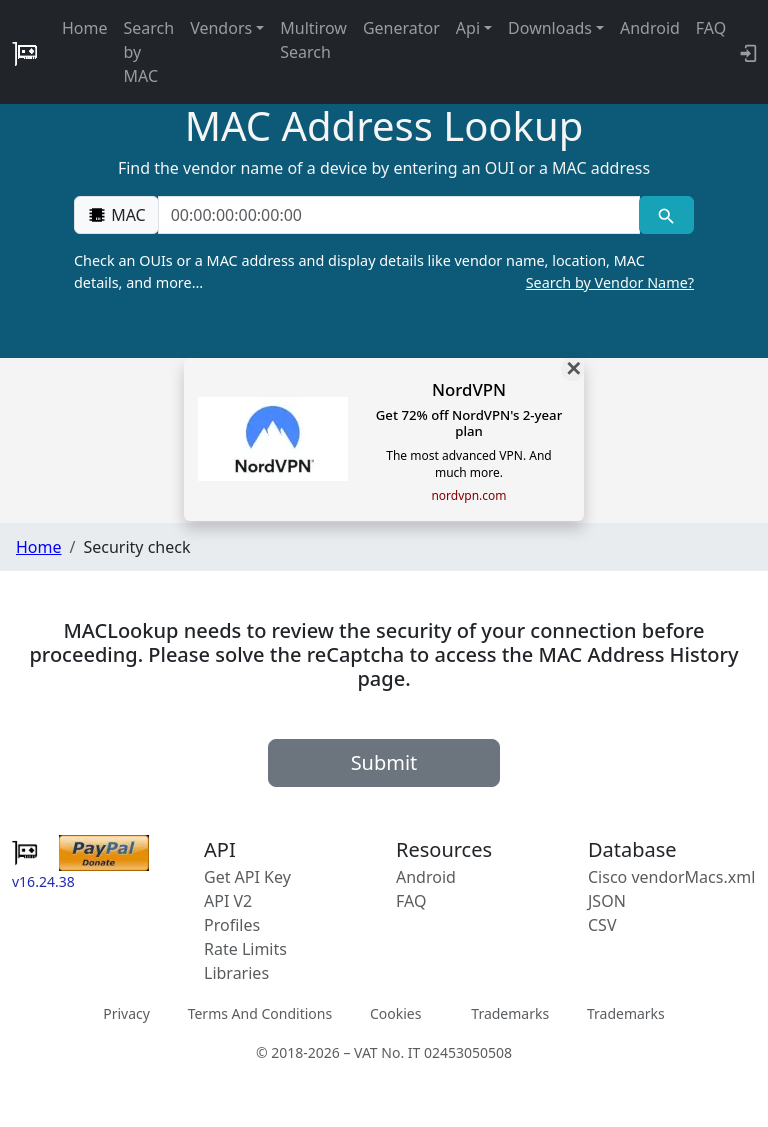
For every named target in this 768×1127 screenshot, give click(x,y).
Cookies (395, 1013)
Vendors (221, 28)
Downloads (550, 28)
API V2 (228, 901)
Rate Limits (245, 949)
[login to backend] (746, 52)
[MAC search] (666, 215)
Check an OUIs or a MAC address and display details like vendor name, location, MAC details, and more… (384, 272)
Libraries (236, 973)
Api (468, 28)
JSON (607, 901)
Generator (401, 28)
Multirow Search (313, 40)
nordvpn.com (468, 496)
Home (85, 28)
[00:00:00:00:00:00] (399, 215)
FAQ (711, 28)
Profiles (232, 925)
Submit (384, 762)
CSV (602, 925)
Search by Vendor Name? (610, 282)
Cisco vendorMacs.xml (671, 877)
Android (650, 28)
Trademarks (510, 1013)
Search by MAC (149, 52)
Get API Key (247, 877)
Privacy (126, 1013)
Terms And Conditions (260, 1013)
